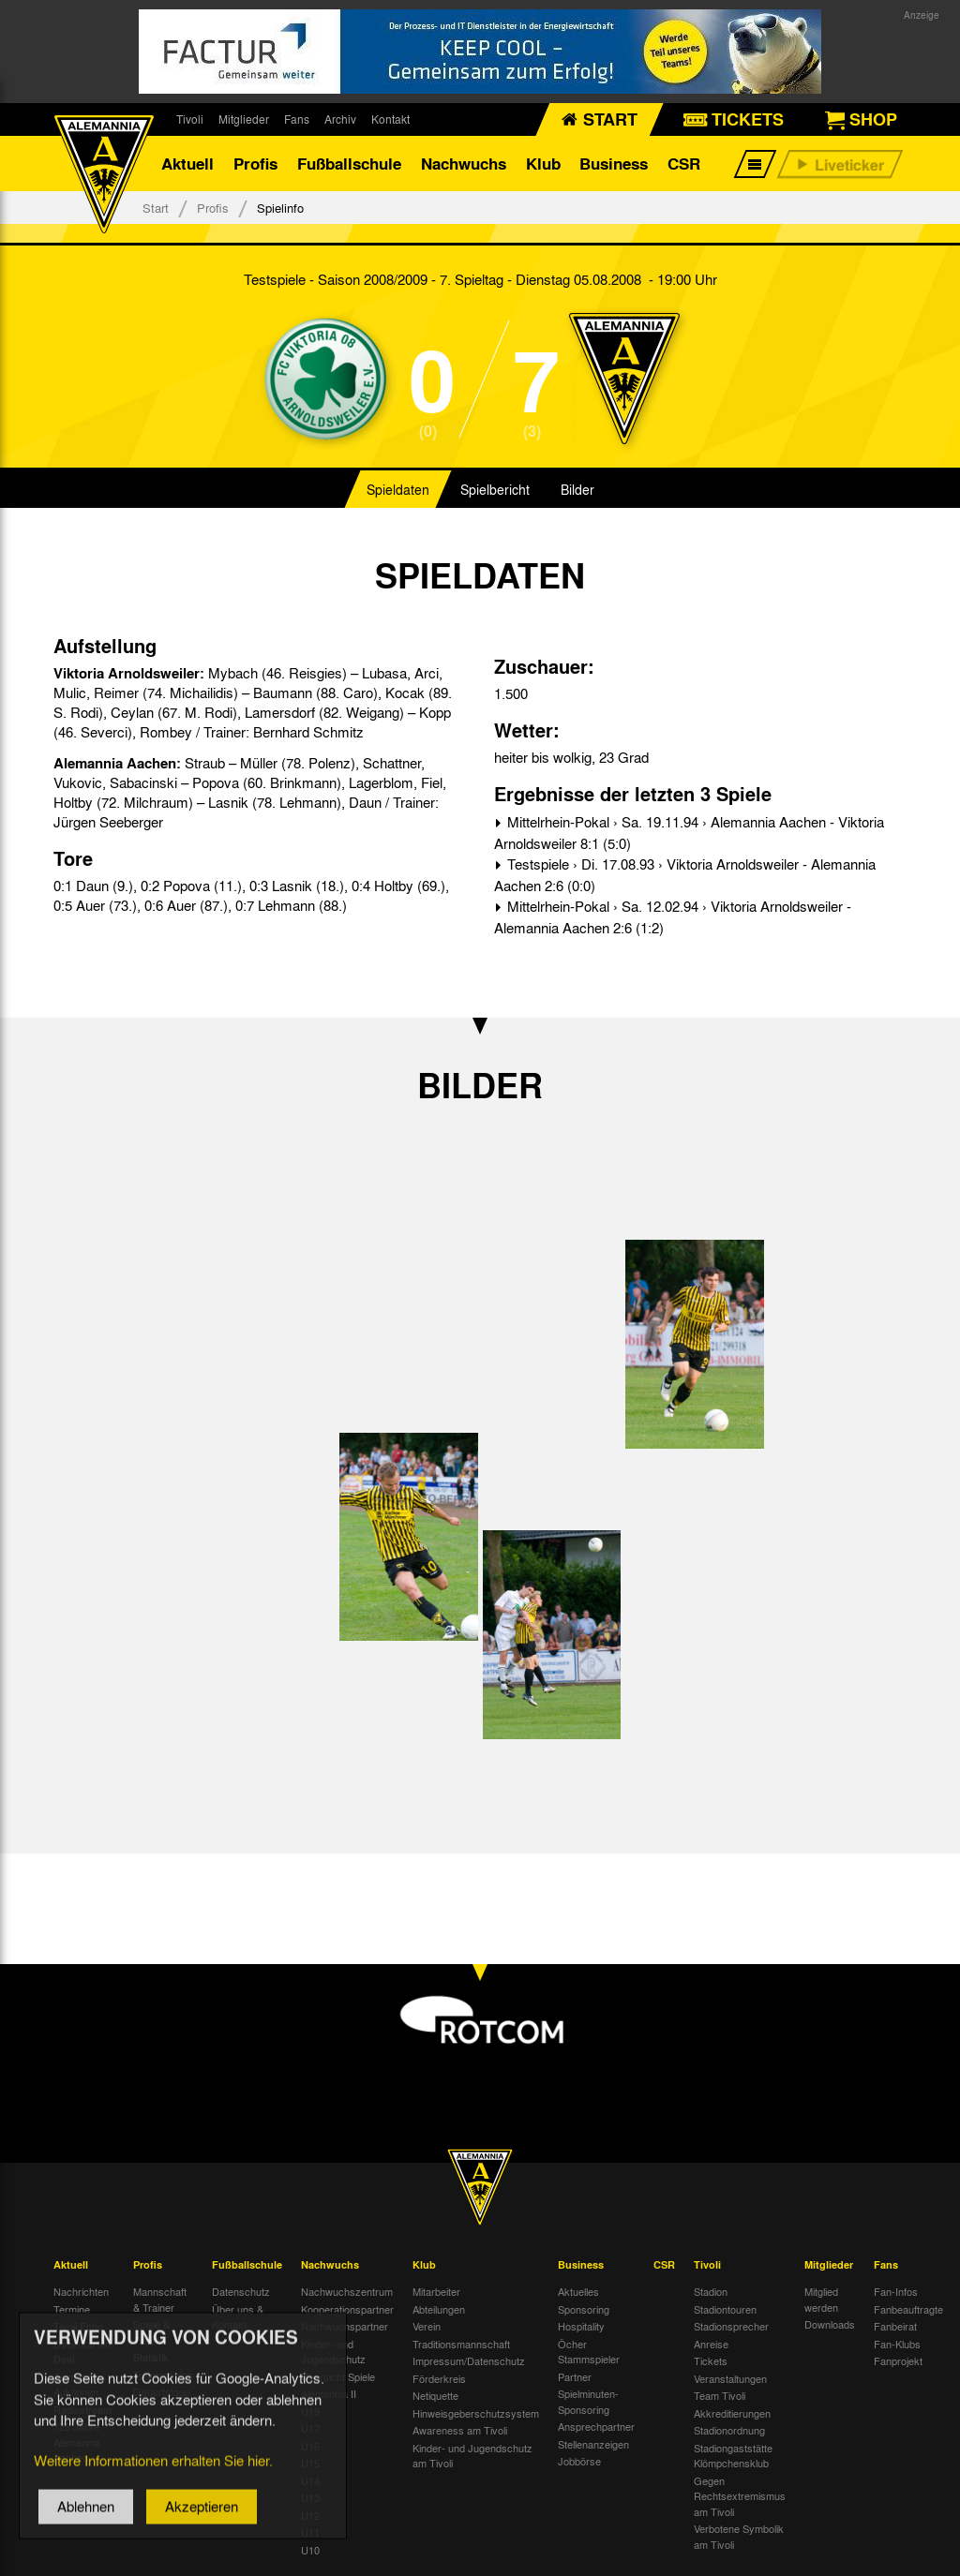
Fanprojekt (898, 2361)
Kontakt (390, 119)
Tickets (711, 2361)
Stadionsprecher (731, 2326)
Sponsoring (583, 2309)
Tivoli (189, 119)
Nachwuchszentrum (347, 2292)
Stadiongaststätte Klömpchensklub (733, 2456)
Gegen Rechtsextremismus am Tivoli (740, 2497)
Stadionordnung (729, 2430)
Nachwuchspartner (344, 2326)
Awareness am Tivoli (459, 2430)
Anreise (711, 2344)
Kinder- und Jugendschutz (333, 2352)
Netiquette (435, 2396)
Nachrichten (81, 2292)
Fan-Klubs (897, 2344)
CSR (684, 163)
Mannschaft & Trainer (160, 2300)
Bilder (577, 491)
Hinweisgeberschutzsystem (475, 2413)
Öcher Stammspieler (589, 2352)
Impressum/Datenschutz (468, 2361)
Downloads (829, 2324)
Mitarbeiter (436, 2292)
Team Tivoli (719, 2396)
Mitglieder (243, 119)
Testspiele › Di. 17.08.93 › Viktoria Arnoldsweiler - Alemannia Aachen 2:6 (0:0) (685, 876)
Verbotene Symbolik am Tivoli (739, 2537)
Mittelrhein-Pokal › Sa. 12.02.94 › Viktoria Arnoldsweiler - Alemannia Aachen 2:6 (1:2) (672, 918)
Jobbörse (579, 2461)
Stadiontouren (725, 2309)
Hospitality (581, 2326)
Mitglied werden (821, 2300)
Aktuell (187, 163)
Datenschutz (241, 2292)
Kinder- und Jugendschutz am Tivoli (472, 2456)
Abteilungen (438, 2309)
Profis (255, 163)
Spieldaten (398, 491)
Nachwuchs (463, 163)
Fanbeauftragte (908, 2309)
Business (613, 163)
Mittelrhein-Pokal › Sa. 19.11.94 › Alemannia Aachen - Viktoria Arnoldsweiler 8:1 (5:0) (689, 833)
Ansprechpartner (596, 2427)
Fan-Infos (896, 2292)
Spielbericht (495, 491)
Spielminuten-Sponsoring (588, 2402)
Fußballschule (349, 163)
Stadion (711, 2292)
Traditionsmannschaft (461, 2344)
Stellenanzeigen (593, 2444)
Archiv (340, 119)
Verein (426, 2326)
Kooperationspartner (347, 2309)
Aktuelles (578, 2292)
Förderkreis (439, 2379)
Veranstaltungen (730, 2379)
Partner (575, 2377)
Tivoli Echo (78, 2326)
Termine (71, 2309)
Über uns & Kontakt (237, 2317)
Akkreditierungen (732, 2413)
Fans (296, 119)
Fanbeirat (895, 2326)
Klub (543, 163)
